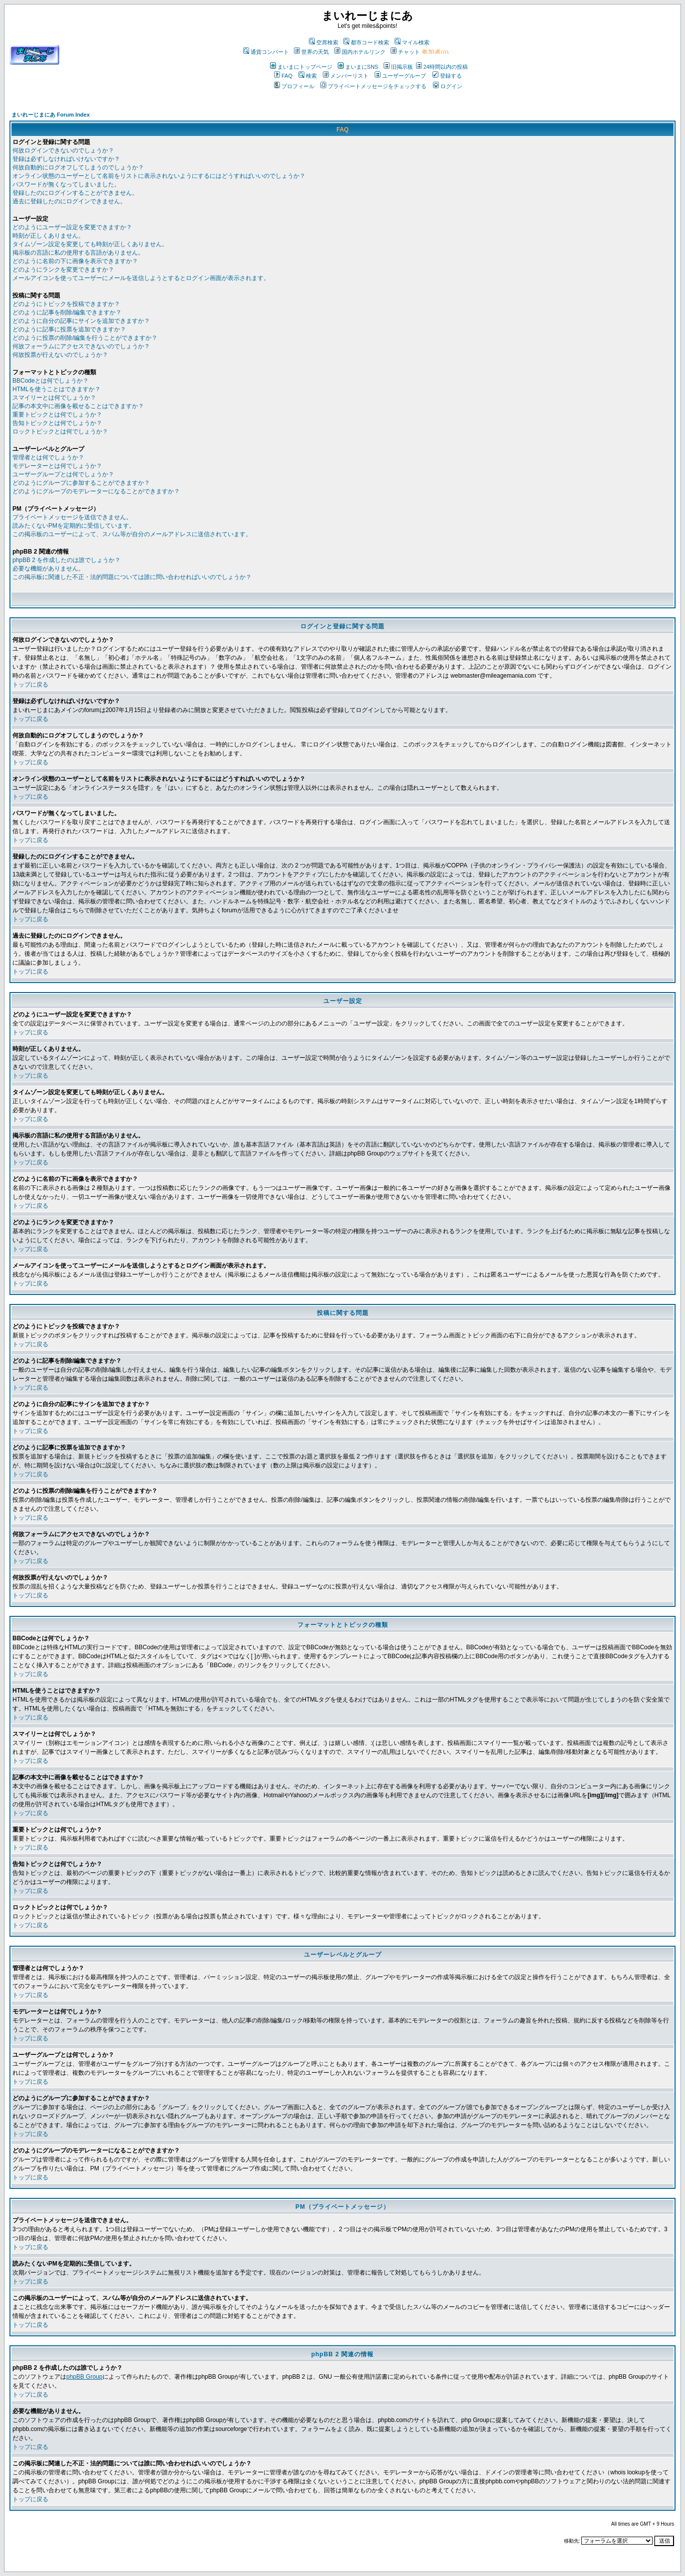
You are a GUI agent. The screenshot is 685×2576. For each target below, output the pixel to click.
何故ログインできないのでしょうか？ (63, 150)
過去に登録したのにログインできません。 (69, 201)
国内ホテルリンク (360, 52)
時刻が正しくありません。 (48, 235)
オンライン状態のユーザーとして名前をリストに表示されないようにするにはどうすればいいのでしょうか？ (158, 175)
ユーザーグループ (400, 76)
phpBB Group (84, 2376)
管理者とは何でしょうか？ (48, 457)
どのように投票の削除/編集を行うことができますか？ (84, 337)
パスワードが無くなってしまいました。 (66, 184)
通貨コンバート (266, 52)
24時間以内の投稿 (442, 67)
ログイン (447, 86)
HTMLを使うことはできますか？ (56, 389)
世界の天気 (311, 52)
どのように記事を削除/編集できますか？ (67, 312)
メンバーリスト (346, 76)
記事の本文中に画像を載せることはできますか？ (78, 406)
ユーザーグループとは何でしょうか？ (63, 474)
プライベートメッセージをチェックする (373, 86)
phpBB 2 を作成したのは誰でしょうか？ (66, 560)
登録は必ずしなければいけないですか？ (66, 158)
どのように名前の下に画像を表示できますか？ (75, 261)
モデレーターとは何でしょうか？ (57, 465)
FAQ (283, 76)
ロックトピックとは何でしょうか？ (60, 431)
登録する (447, 76)
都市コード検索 (366, 42)
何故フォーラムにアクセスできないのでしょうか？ (81, 346)
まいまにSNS (358, 67)
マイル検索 (412, 42)
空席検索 (323, 42)
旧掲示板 (398, 67)
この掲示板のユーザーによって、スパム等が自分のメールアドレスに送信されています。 (132, 534)
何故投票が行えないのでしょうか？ (60, 354)
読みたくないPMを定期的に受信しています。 (73, 525)
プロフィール (294, 86)
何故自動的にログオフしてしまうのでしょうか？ (78, 167)
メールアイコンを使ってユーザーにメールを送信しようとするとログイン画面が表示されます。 (141, 278)
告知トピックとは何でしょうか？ (57, 423)
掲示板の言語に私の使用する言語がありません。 (78, 252)
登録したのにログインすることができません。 (75, 192)
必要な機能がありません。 (48, 568)
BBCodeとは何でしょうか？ (50, 380)
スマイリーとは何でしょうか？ (54, 397)
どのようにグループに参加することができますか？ (81, 482)
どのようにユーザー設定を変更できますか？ (72, 227)
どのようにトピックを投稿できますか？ (66, 303)
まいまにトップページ (301, 67)
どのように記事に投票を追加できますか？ (69, 329)
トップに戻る (30, 684)
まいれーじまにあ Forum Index (50, 115)
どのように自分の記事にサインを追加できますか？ (81, 320)
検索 (307, 76)
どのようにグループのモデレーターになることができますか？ (96, 491)
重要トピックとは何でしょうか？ (57, 414)
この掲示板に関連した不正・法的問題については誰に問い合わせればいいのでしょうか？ (132, 576)
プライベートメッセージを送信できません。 (72, 517)
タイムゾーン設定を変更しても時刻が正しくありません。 (90, 244)
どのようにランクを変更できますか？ (63, 269)
